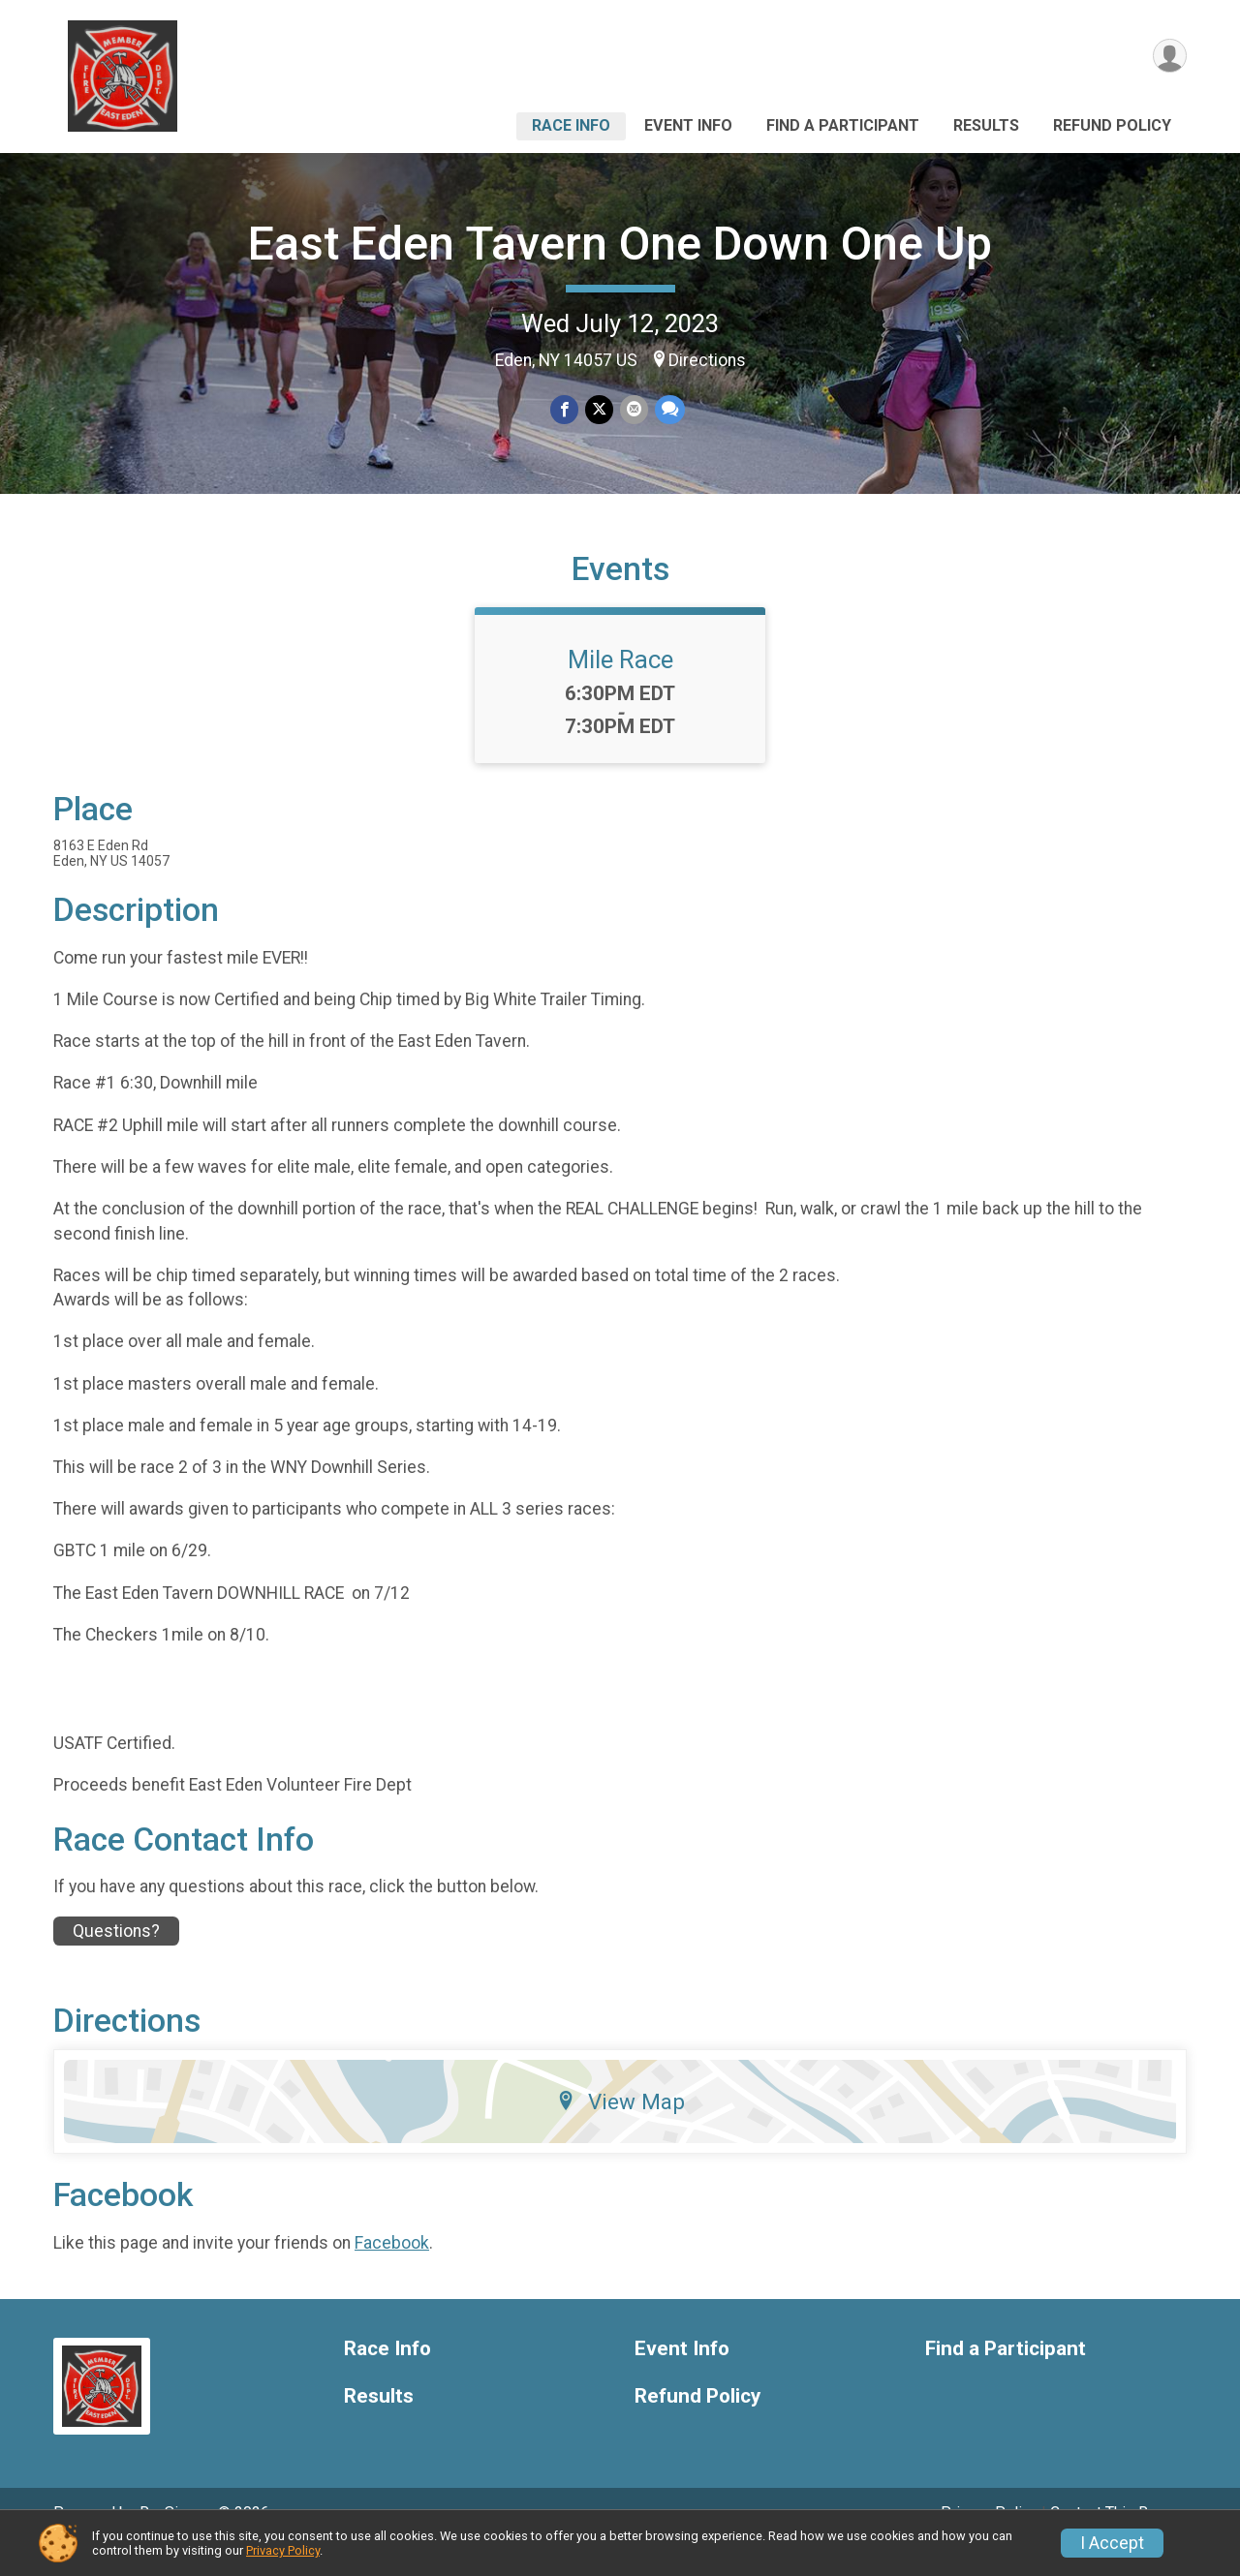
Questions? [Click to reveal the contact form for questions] (116, 1958)
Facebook (392, 2270)
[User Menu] (1169, 57)
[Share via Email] (633, 410)
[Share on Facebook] (565, 410)
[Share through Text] (668, 410)
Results (986, 125)
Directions (707, 360)
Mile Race (620, 686)
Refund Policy (1112, 125)
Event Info (688, 125)
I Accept (1112, 2543)
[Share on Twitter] (599, 410)
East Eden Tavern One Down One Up (620, 243)
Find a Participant (842, 125)
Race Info (571, 125)
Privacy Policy (283, 2550)
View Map (620, 2128)
